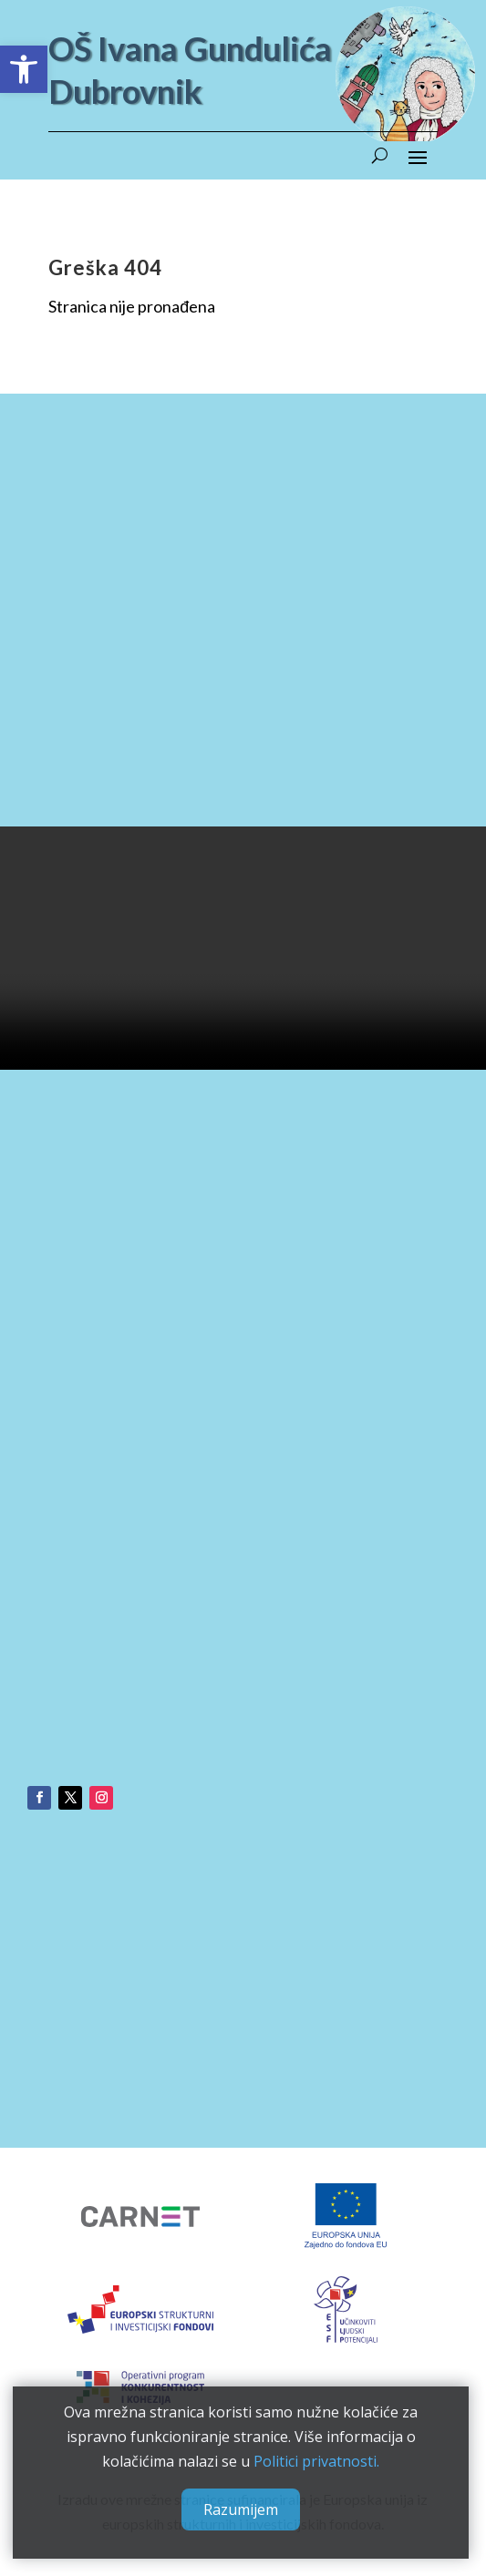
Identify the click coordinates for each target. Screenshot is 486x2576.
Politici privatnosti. (315, 2459)
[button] (23, 69)
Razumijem (239, 2508)
